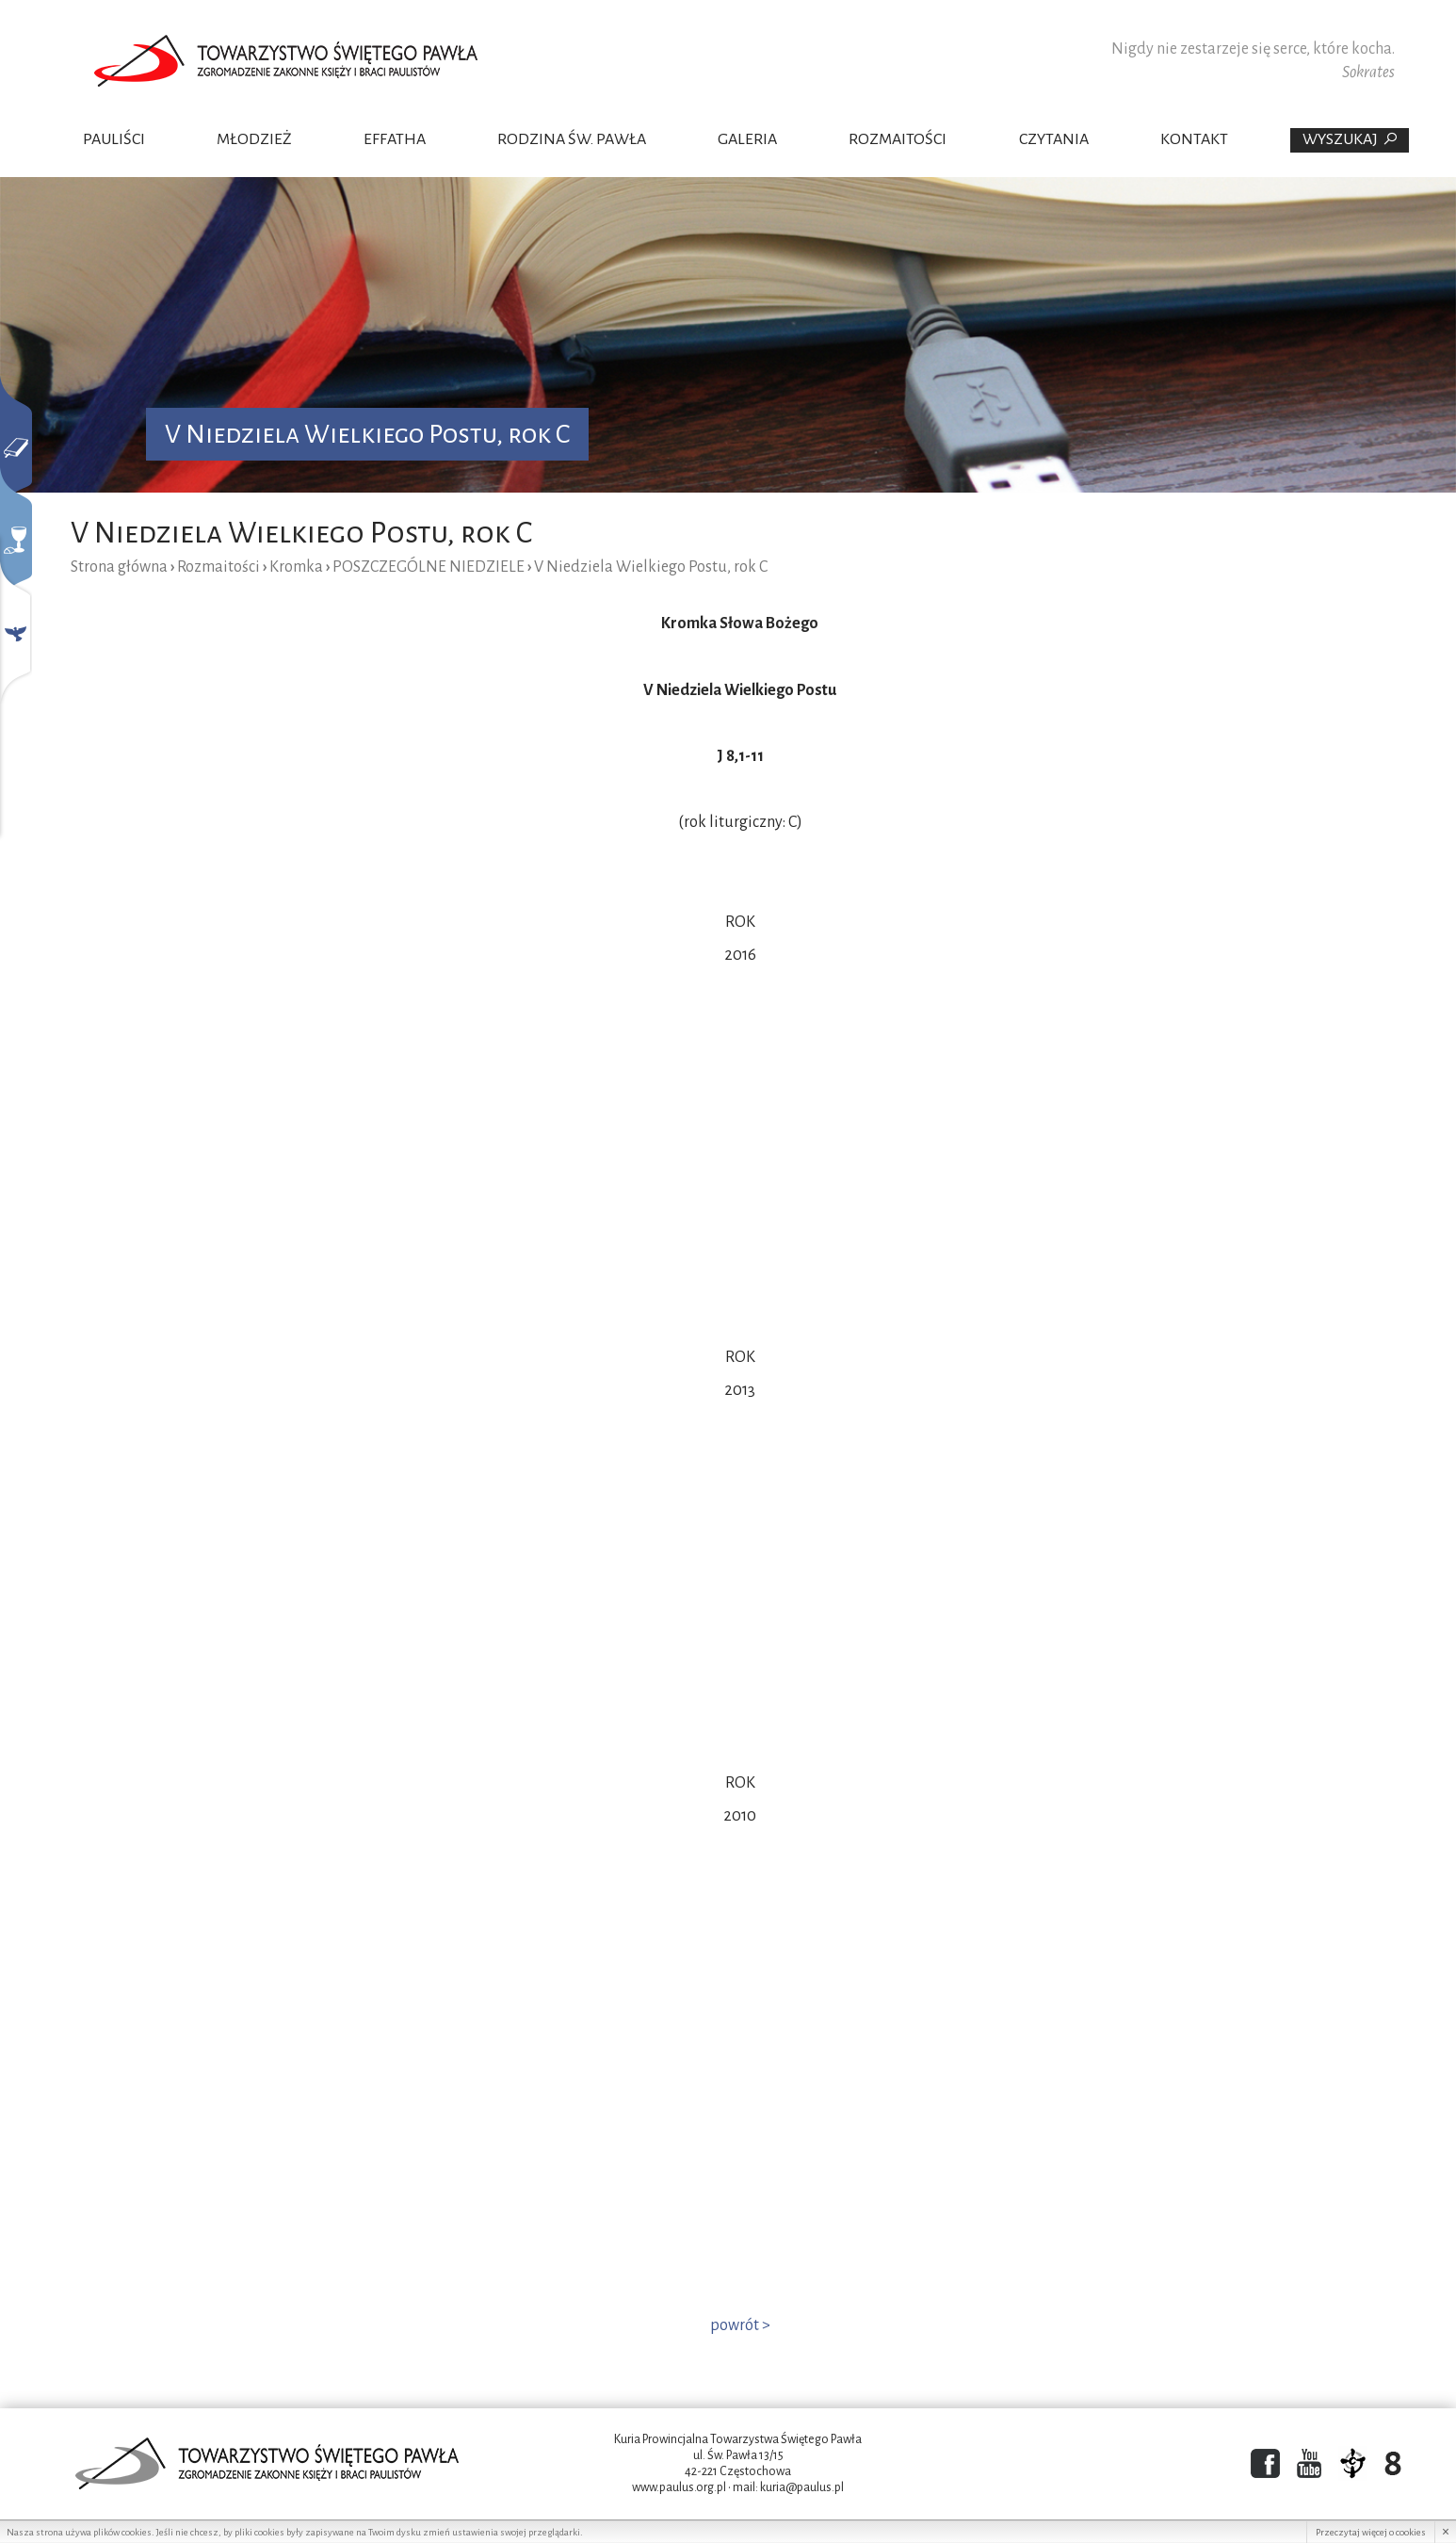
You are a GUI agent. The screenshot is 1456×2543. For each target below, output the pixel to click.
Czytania (1054, 139)
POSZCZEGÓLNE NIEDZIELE (428, 567)
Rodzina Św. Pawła (571, 139)
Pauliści (114, 139)
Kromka (296, 567)
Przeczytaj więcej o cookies (1371, 2532)
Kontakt (1194, 139)
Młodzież (254, 139)
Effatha (395, 139)
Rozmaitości (897, 139)
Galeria (747, 139)
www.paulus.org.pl (679, 2487)
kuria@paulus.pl (802, 2487)
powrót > (740, 2325)
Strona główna (119, 567)
